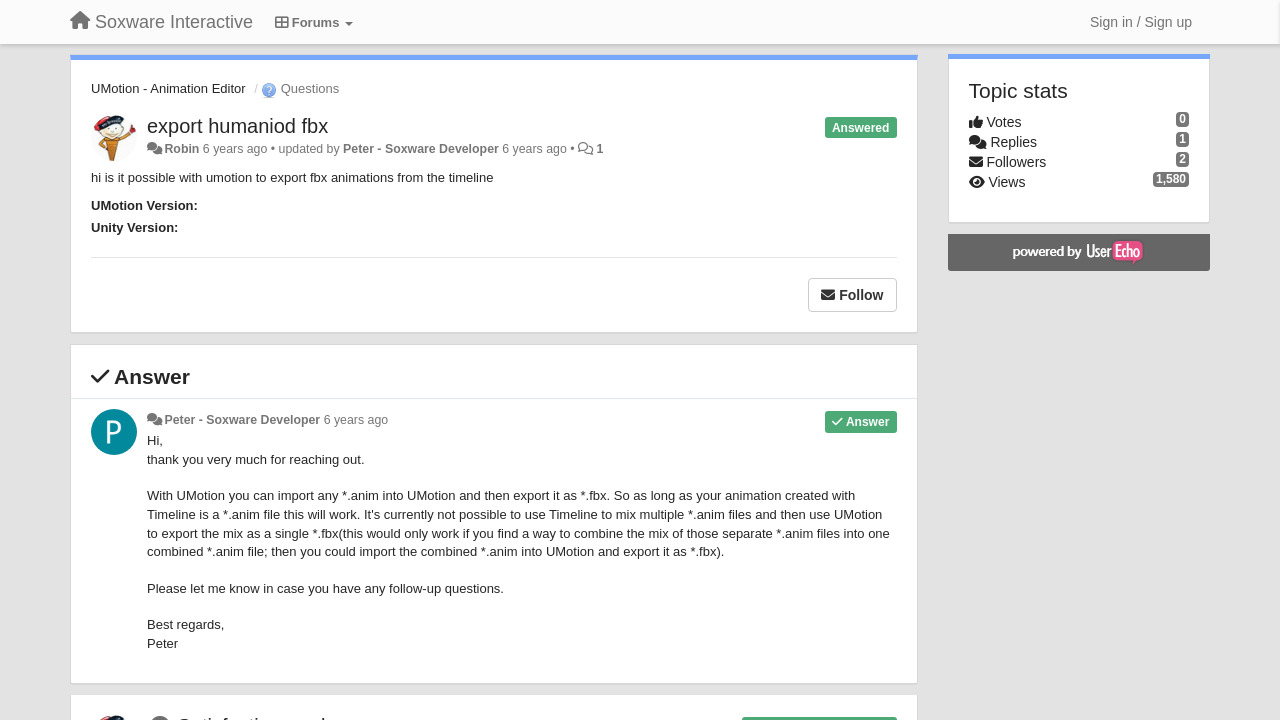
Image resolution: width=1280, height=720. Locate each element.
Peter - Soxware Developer (421, 149)
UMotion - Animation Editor (168, 88)
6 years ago (356, 420)
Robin (181, 149)
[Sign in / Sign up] (1141, 22)
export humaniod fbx (237, 126)
